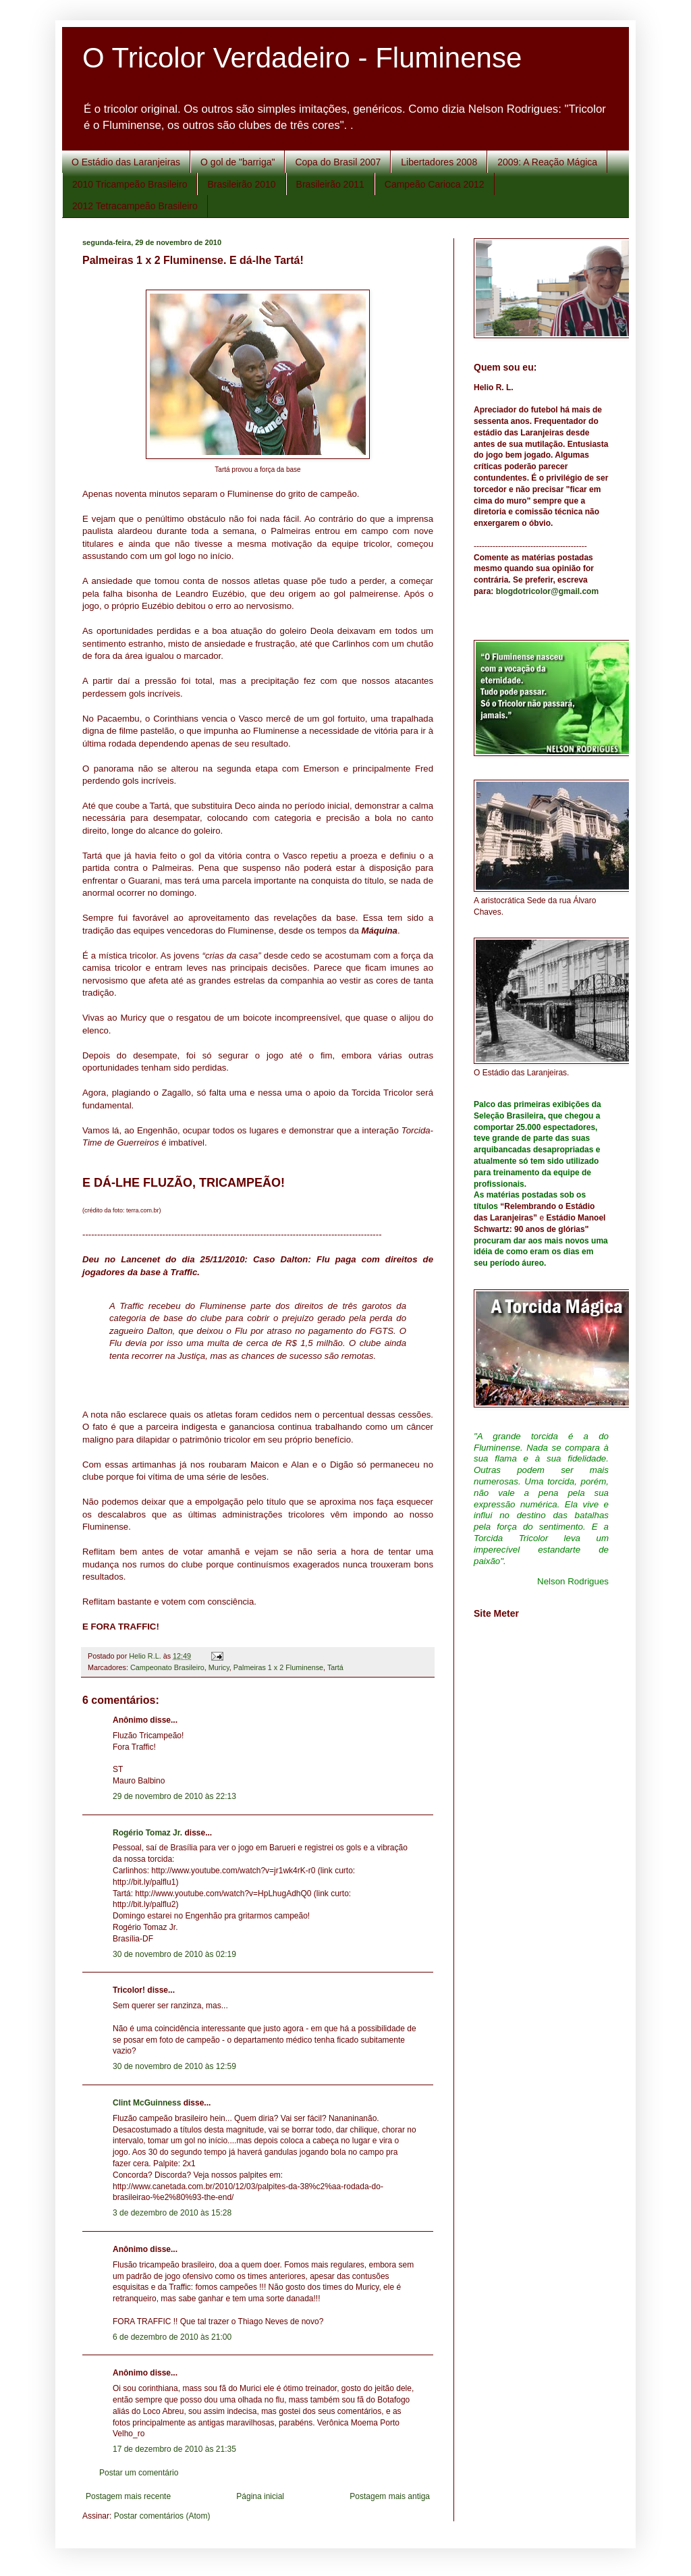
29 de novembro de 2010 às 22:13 (174, 1796)
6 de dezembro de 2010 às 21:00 (172, 2337)
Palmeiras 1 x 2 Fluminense (278, 1667)
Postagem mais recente (128, 2496)
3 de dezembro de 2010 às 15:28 (172, 2213)
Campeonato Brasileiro (167, 1667)
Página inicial (260, 2496)
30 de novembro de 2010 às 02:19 (174, 1954)
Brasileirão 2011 (330, 184)
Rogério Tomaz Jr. (147, 1832)
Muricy (219, 1667)
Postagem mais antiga (390, 2496)
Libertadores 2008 (439, 162)
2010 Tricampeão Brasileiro (129, 184)
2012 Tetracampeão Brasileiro (135, 205)
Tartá (335, 1667)
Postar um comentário (138, 2472)
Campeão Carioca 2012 (435, 184)
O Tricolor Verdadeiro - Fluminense (302, 58)
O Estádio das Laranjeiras (126, 162)
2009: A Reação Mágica (547, 162)
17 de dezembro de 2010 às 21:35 (174, 2449)
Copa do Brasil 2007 (338, 162)
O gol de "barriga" (237, 162)
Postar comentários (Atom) (162, 2516)
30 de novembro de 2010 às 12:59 (174, 2066)
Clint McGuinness (147, 2103)
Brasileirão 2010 (241, 184)
